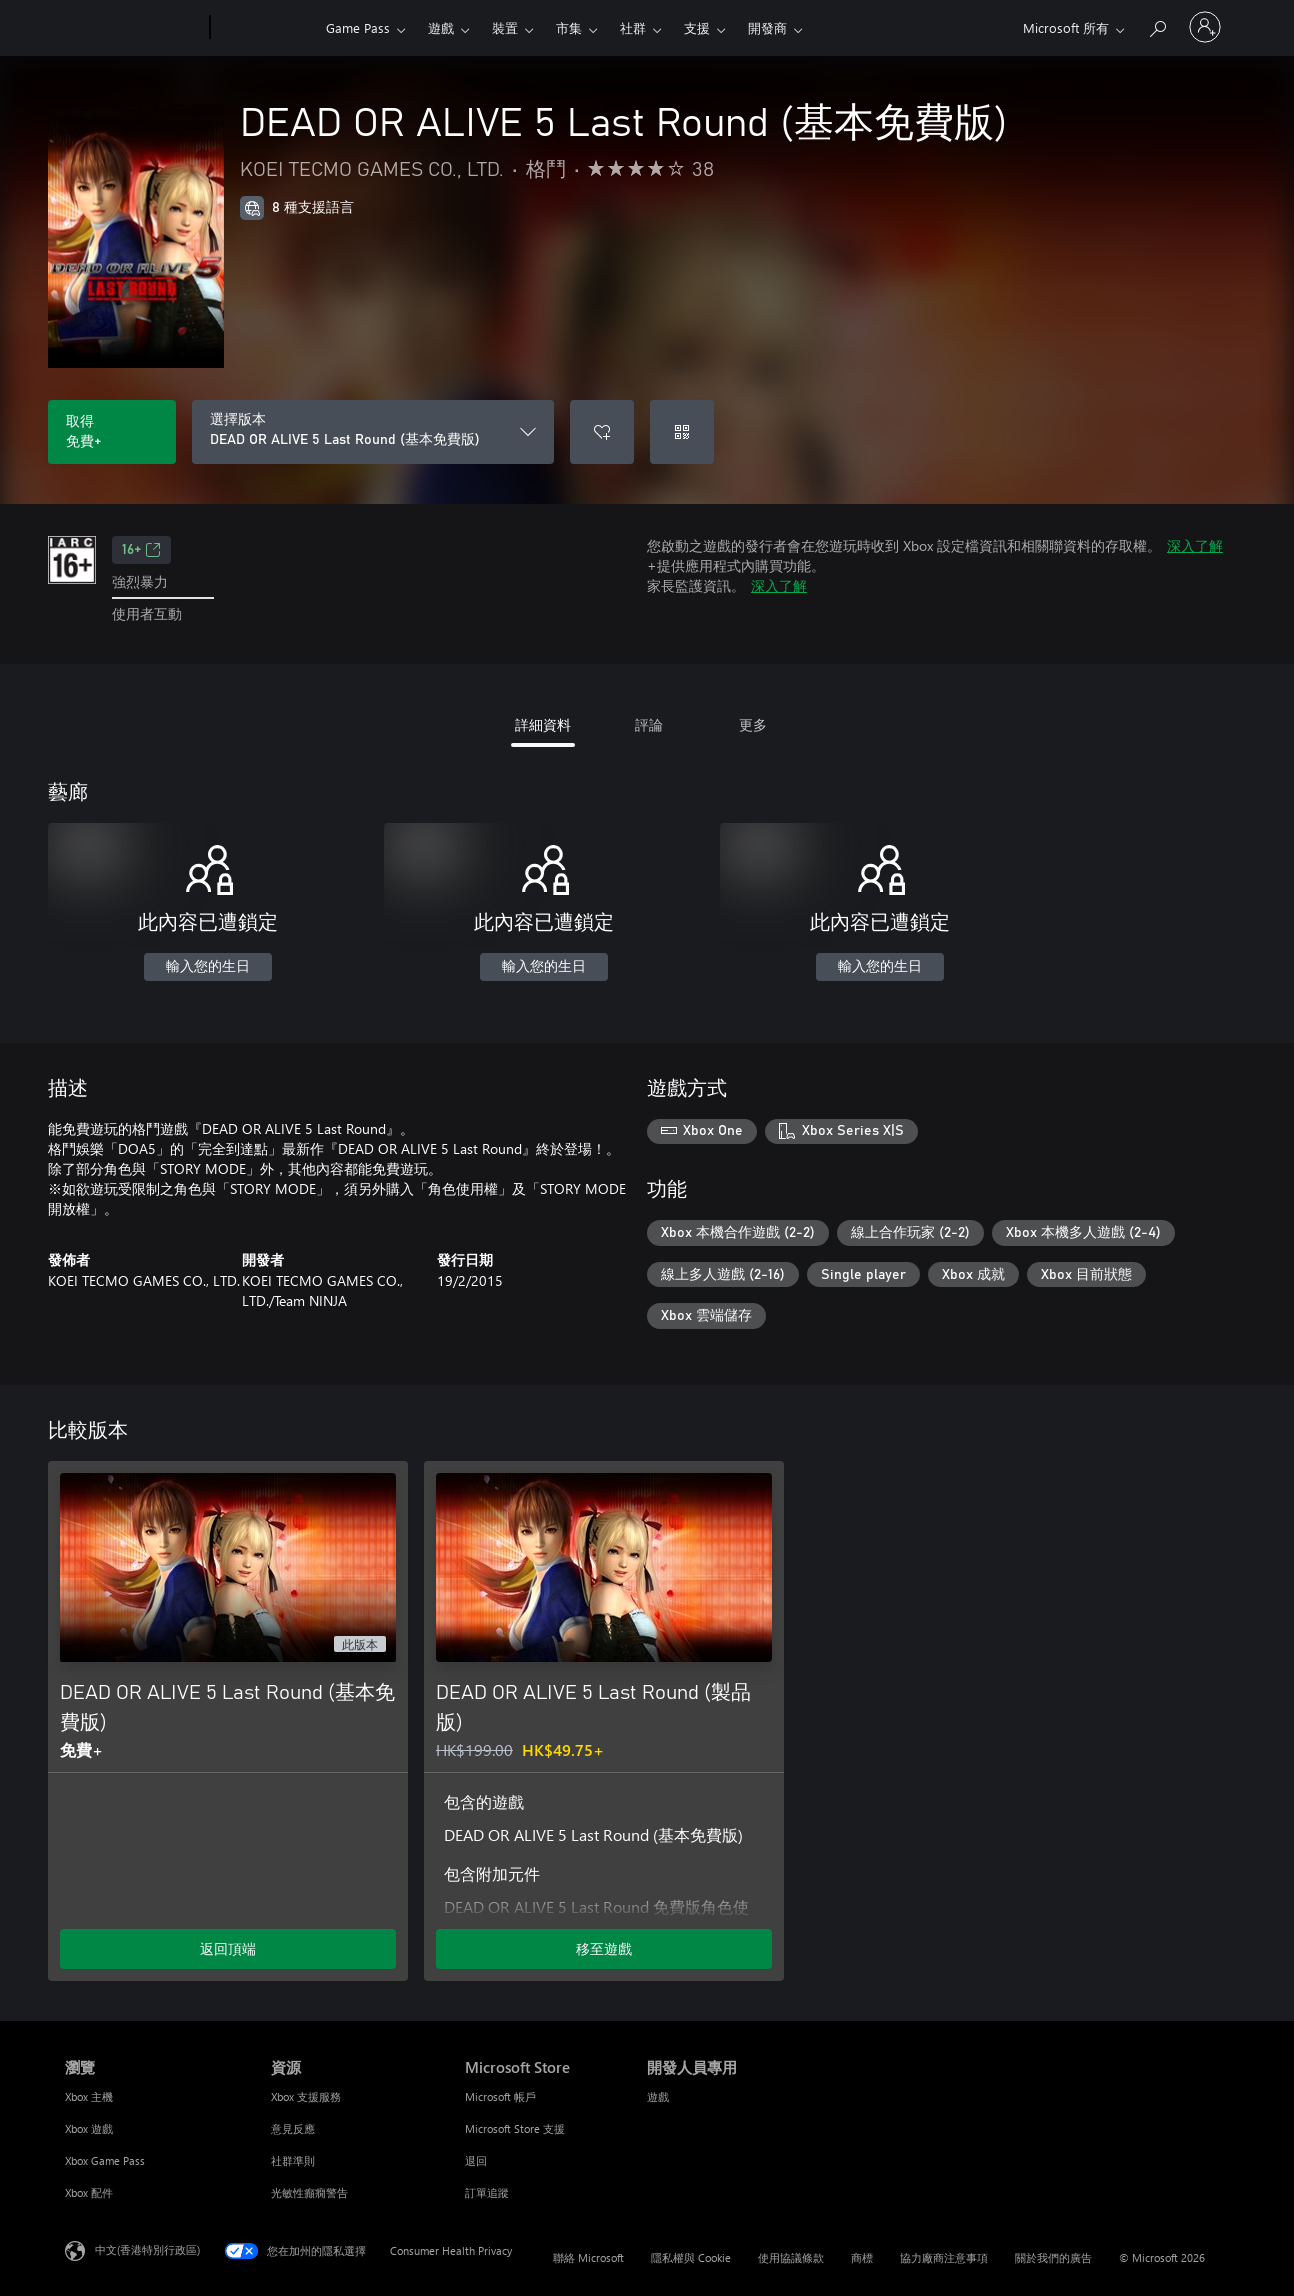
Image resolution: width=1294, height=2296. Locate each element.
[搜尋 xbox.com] (1157, 25)
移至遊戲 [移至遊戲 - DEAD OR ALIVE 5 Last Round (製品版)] (604, 1948)
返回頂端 (228, 1948)
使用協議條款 (791, 2257)
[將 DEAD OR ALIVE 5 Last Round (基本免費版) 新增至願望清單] (602, 432)
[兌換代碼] (682, 432)
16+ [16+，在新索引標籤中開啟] (141, 550)
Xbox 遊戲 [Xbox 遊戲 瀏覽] (89, 2128)
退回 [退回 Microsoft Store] (476, 2160)
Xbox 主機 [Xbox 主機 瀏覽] (89, 2096)
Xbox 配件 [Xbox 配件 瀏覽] (89, 2192)
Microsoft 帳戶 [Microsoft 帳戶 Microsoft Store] (500, 2096)
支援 (697, 27)
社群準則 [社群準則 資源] (293, 2160)
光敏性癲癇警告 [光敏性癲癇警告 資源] (309, 2192)
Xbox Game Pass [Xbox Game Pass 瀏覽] (105, 2160)
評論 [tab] (649, 724)
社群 (633, 27)
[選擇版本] (373, 432)
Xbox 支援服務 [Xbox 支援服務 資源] (306, 2096)
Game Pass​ (358, 27)
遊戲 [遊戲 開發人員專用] (658, 2096)
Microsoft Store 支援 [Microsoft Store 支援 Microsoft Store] (515, 2128)
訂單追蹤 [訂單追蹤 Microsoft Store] (487, 2192)
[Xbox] (265, 28)
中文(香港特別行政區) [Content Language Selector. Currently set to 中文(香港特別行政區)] (147, 2249)
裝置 (505, 27)
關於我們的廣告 (1053, 2257)
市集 (569, 27)
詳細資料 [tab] (543, 724)
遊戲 (441, 27)
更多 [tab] (753, 724)
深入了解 (1195, 545)
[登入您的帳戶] (1205, 27)
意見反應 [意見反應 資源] (293, 2128)
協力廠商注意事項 (944, 2257)
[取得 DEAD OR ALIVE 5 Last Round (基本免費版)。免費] (112, 432)
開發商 (767, 27)
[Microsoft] (133, 28)
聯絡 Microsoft (588, 2257)
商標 (862, 2257)
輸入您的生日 (208, 967)
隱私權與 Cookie (691, 2257)
